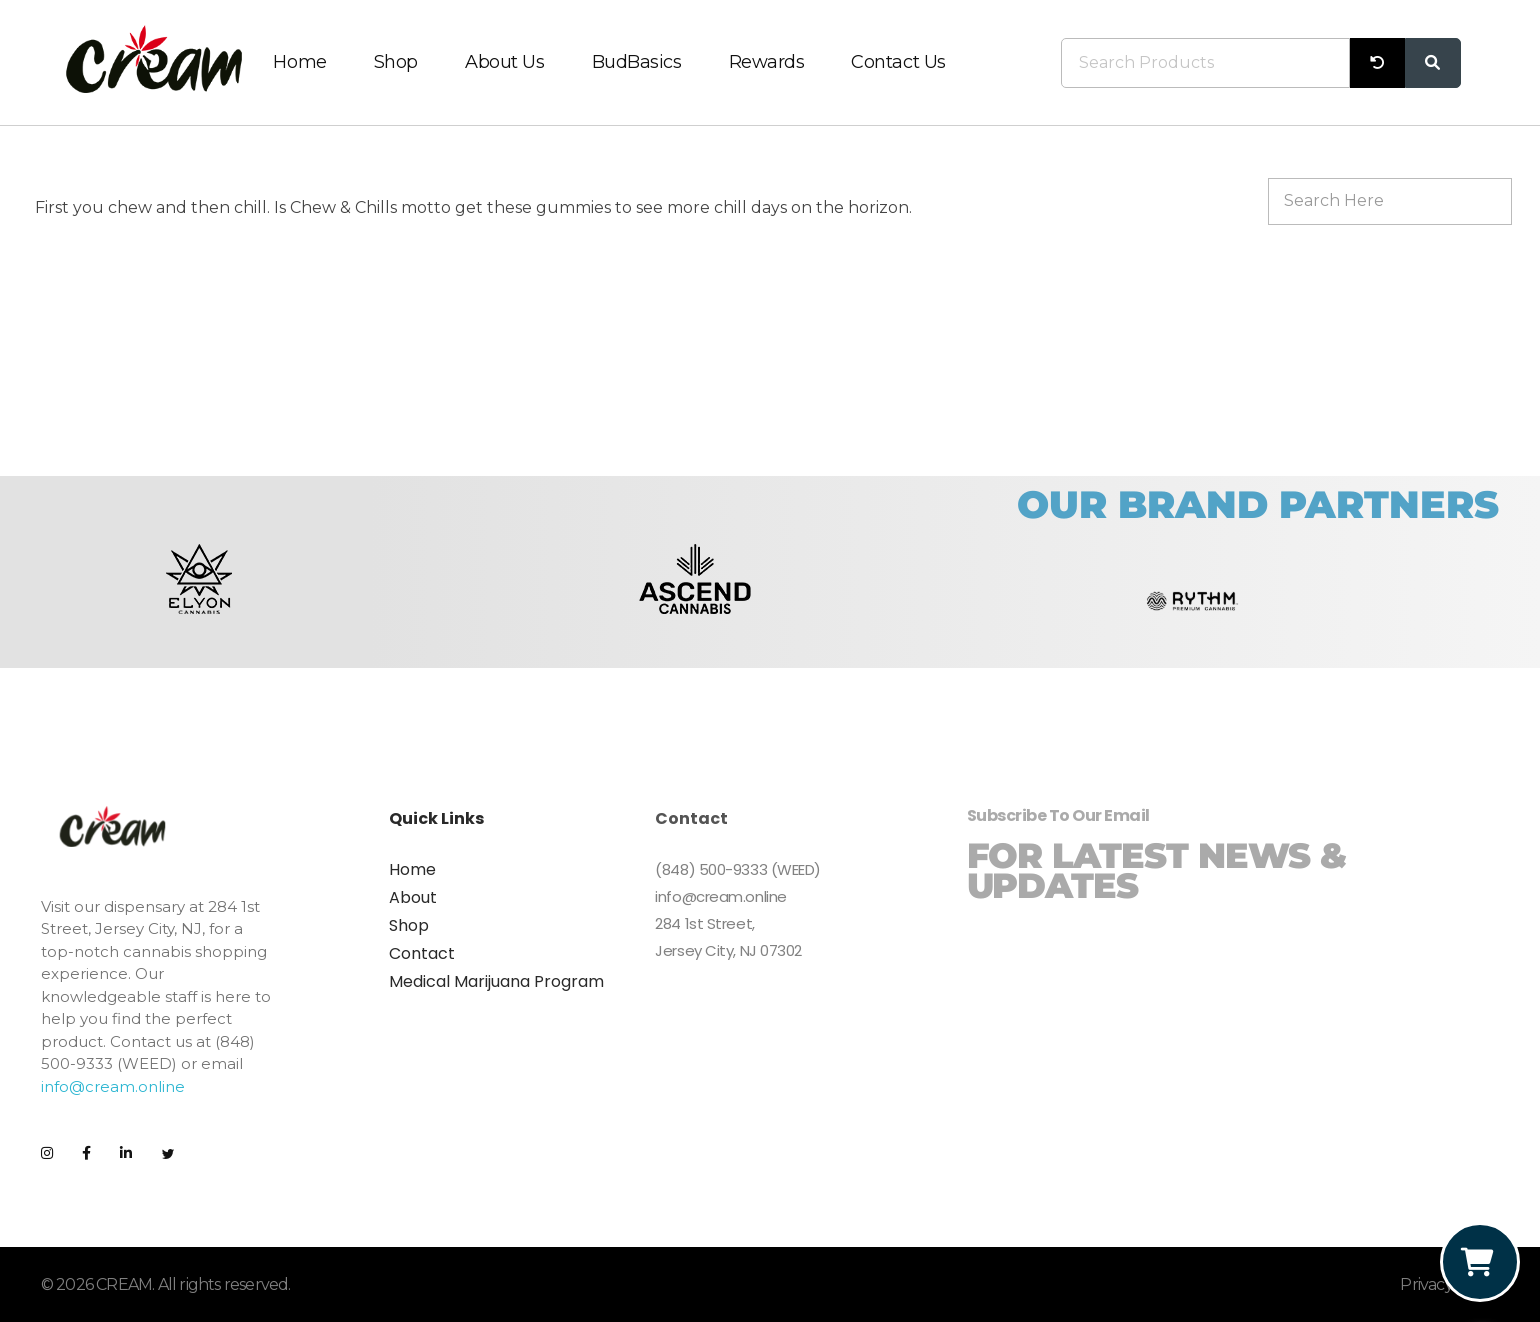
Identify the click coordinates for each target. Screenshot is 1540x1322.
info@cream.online (113, 1086)
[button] (63, 601)
